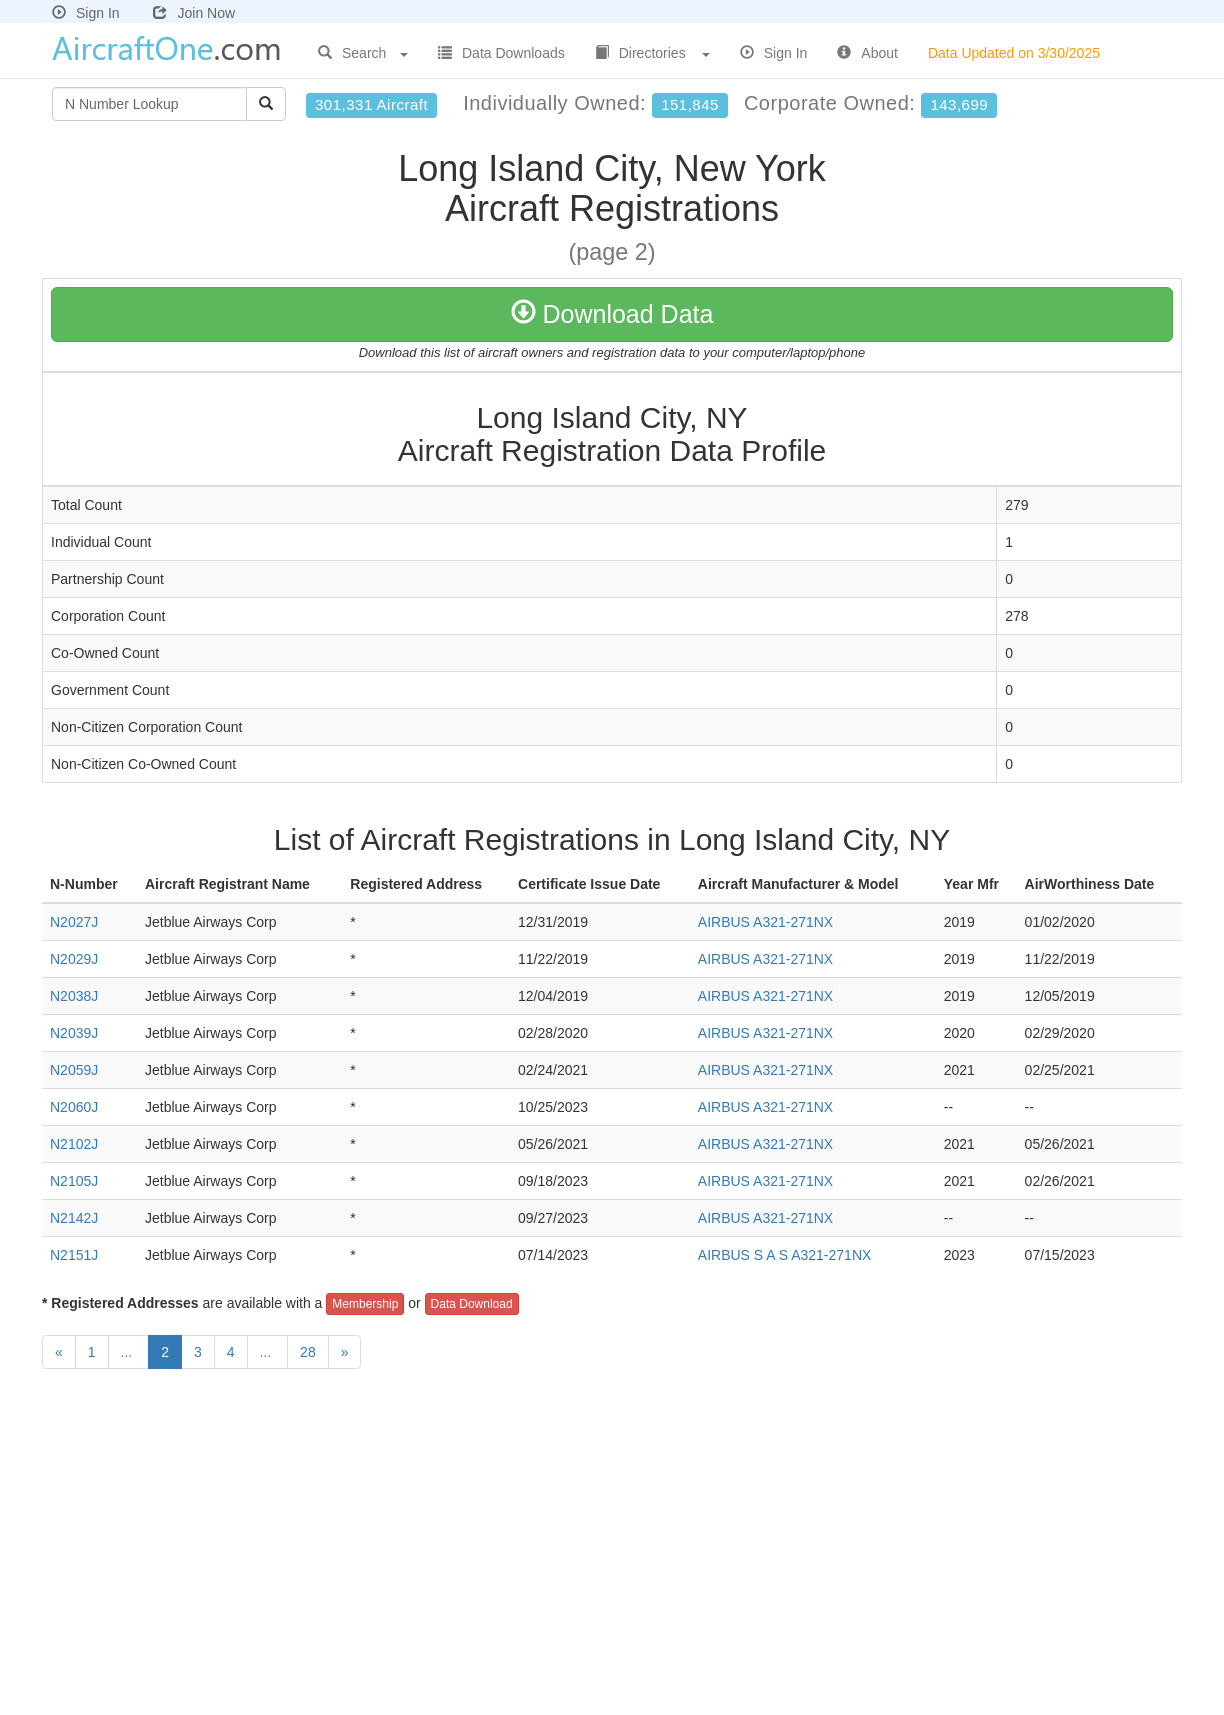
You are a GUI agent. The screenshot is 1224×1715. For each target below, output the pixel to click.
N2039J (74, 1033)
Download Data (612, 314)
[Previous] (59, 1352)
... (129, 1352)
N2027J (74, 922)
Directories (652, 53)
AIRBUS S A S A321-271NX (785, 1255)
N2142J (74, 1218)
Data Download (472, 1304)
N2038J (74, 996)
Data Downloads (501, 53)
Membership (365, 1304)
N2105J (74, 1181)
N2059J (74, 1070)
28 (308, 1352)
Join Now (194, 13)
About (867, 53)
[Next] (345, 1352)
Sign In (86, 13)
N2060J (74, 1107)
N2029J (74, 959)
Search (363, 53)
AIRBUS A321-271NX (765, 922)
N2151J (74, 1255)
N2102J (74, 1144)
